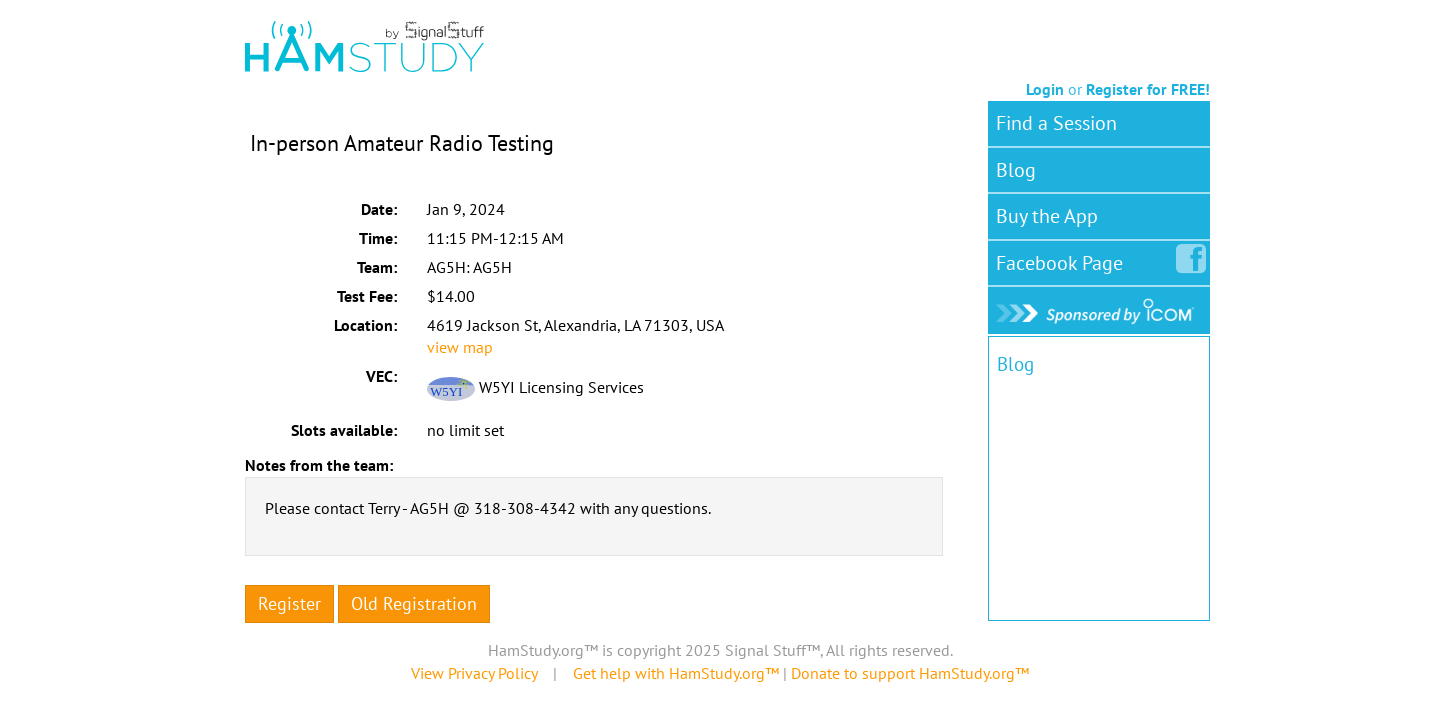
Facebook (1063, 259)
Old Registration (414, 603)
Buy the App (1047, 216)
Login (1045, 89)
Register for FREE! (1148, 89)
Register (289, 603)
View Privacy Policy (474, 673)
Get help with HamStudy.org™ (676, 673)
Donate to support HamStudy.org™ (910, 673)
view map (460, 347)
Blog (1016, 170)
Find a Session (1056, 123)
